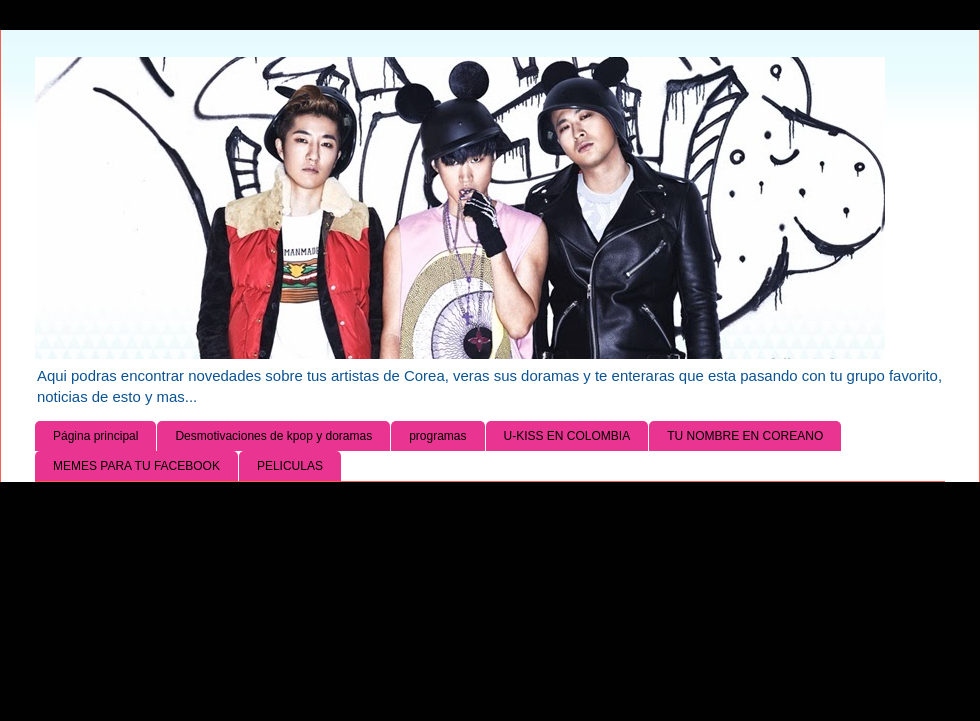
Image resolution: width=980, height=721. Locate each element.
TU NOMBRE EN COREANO (745, 436)
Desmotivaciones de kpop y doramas (273, 436)
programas (437, 436)
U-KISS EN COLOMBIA (567, 436)
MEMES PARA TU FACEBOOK (136, 466)
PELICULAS (290, 466)
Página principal (95, 436)
